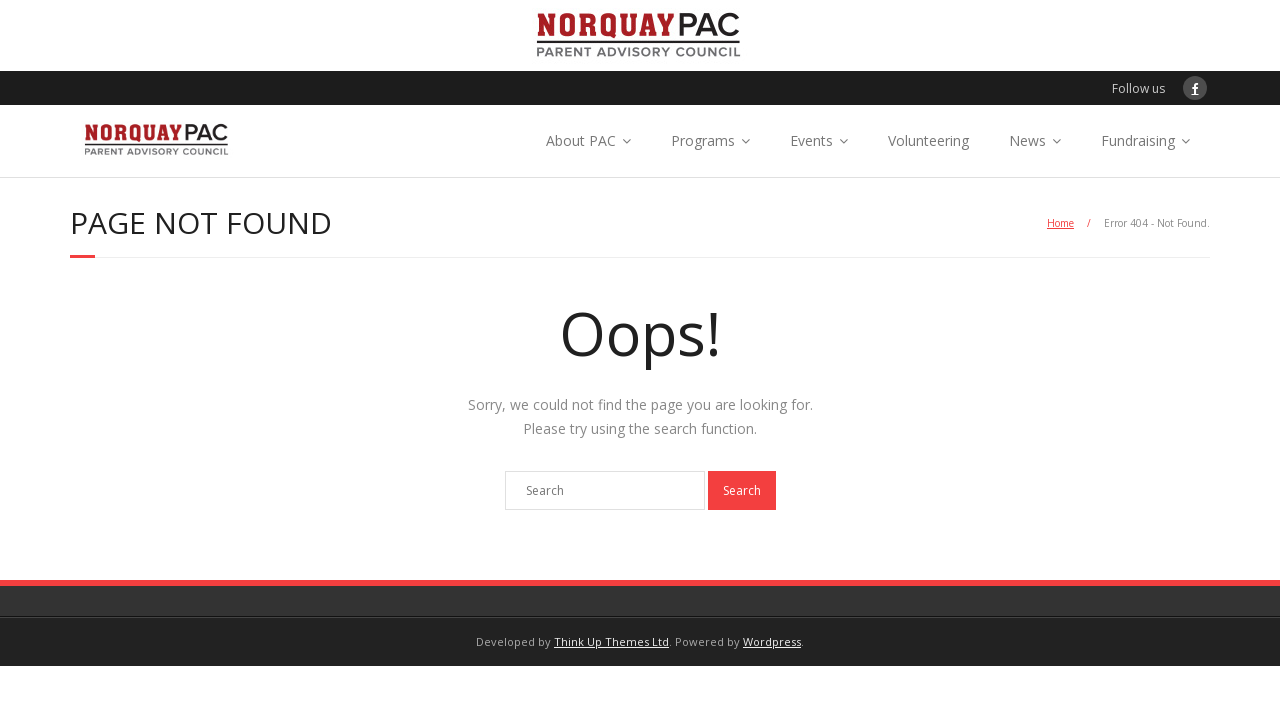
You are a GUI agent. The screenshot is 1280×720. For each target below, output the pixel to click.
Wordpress (772, 641)
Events (811, 140)
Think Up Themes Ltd (611, 641)
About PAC (581, 140)
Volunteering (928, 140)
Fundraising (1138, 140)
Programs (703, 140)
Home (1060, 223)
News (1027, 140)
